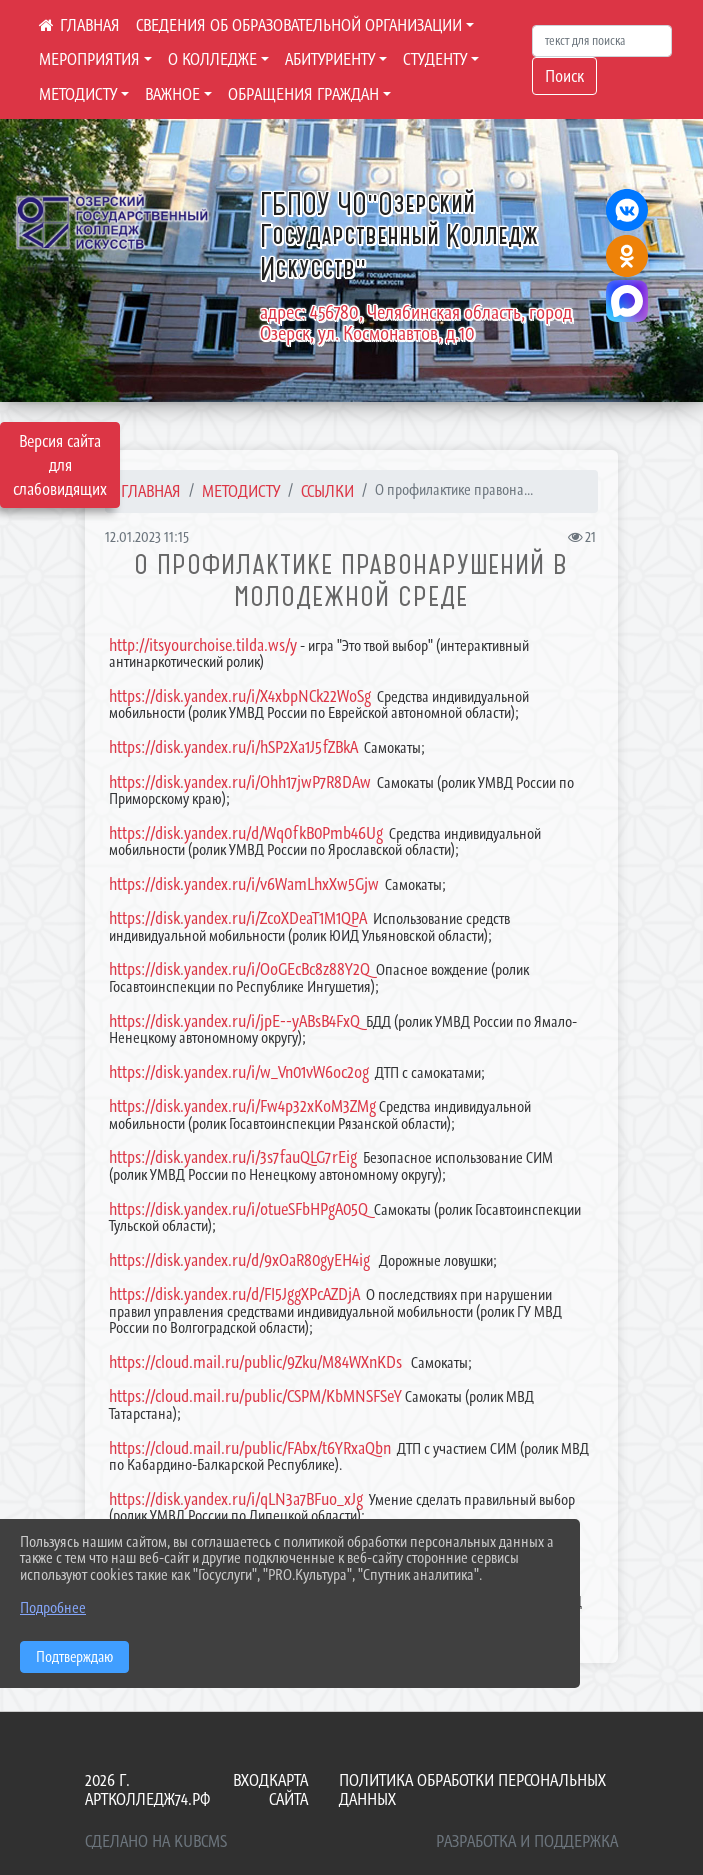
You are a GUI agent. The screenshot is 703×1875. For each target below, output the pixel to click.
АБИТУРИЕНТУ (330, 59)
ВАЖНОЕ (172, 94)
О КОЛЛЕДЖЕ (212, 59)
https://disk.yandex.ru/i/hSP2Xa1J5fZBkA (233, 747)
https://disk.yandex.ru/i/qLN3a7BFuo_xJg (236, 1499)
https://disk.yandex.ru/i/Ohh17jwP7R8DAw (240, 782)
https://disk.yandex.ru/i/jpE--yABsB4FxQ (234, 1021)
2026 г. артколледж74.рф (147, 1789)
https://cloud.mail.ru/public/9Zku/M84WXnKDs (255, 1362)
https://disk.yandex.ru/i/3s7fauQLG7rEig (233, 1157)
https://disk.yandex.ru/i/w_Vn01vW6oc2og (239, 1072)
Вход (251, 1780)
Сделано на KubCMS (156, 1841)
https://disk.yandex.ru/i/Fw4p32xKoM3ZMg (242, 1106)
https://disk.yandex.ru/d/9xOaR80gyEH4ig (239, 1260)
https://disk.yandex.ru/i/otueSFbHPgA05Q (238, 1209)
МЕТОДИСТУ (78, 94)
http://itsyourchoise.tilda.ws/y (203, 645)
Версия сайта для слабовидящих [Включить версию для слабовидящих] (60, 465)
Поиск (564, 76)
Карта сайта (288, 1789)
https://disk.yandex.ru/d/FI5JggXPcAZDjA (234, 1294)
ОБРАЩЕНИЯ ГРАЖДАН (303, 94)
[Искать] (602, 41)
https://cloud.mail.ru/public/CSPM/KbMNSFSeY (255, 1396)
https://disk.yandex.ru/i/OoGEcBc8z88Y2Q (239, 969)
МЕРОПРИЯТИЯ (89, 59)
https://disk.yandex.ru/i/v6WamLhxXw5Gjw (244, 884)
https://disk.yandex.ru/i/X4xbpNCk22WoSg (240, 696)
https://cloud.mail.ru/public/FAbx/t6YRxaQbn (250, 1448)
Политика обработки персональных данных (472, 1789)
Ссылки (327, 491)
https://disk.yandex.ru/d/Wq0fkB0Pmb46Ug (246, 833)
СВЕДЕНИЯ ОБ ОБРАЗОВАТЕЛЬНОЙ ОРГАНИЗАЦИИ (299, 25)
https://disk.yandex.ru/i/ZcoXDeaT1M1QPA (238, 918)
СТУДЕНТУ (435, 59)
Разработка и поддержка (527, 1841)
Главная (151, 491)
